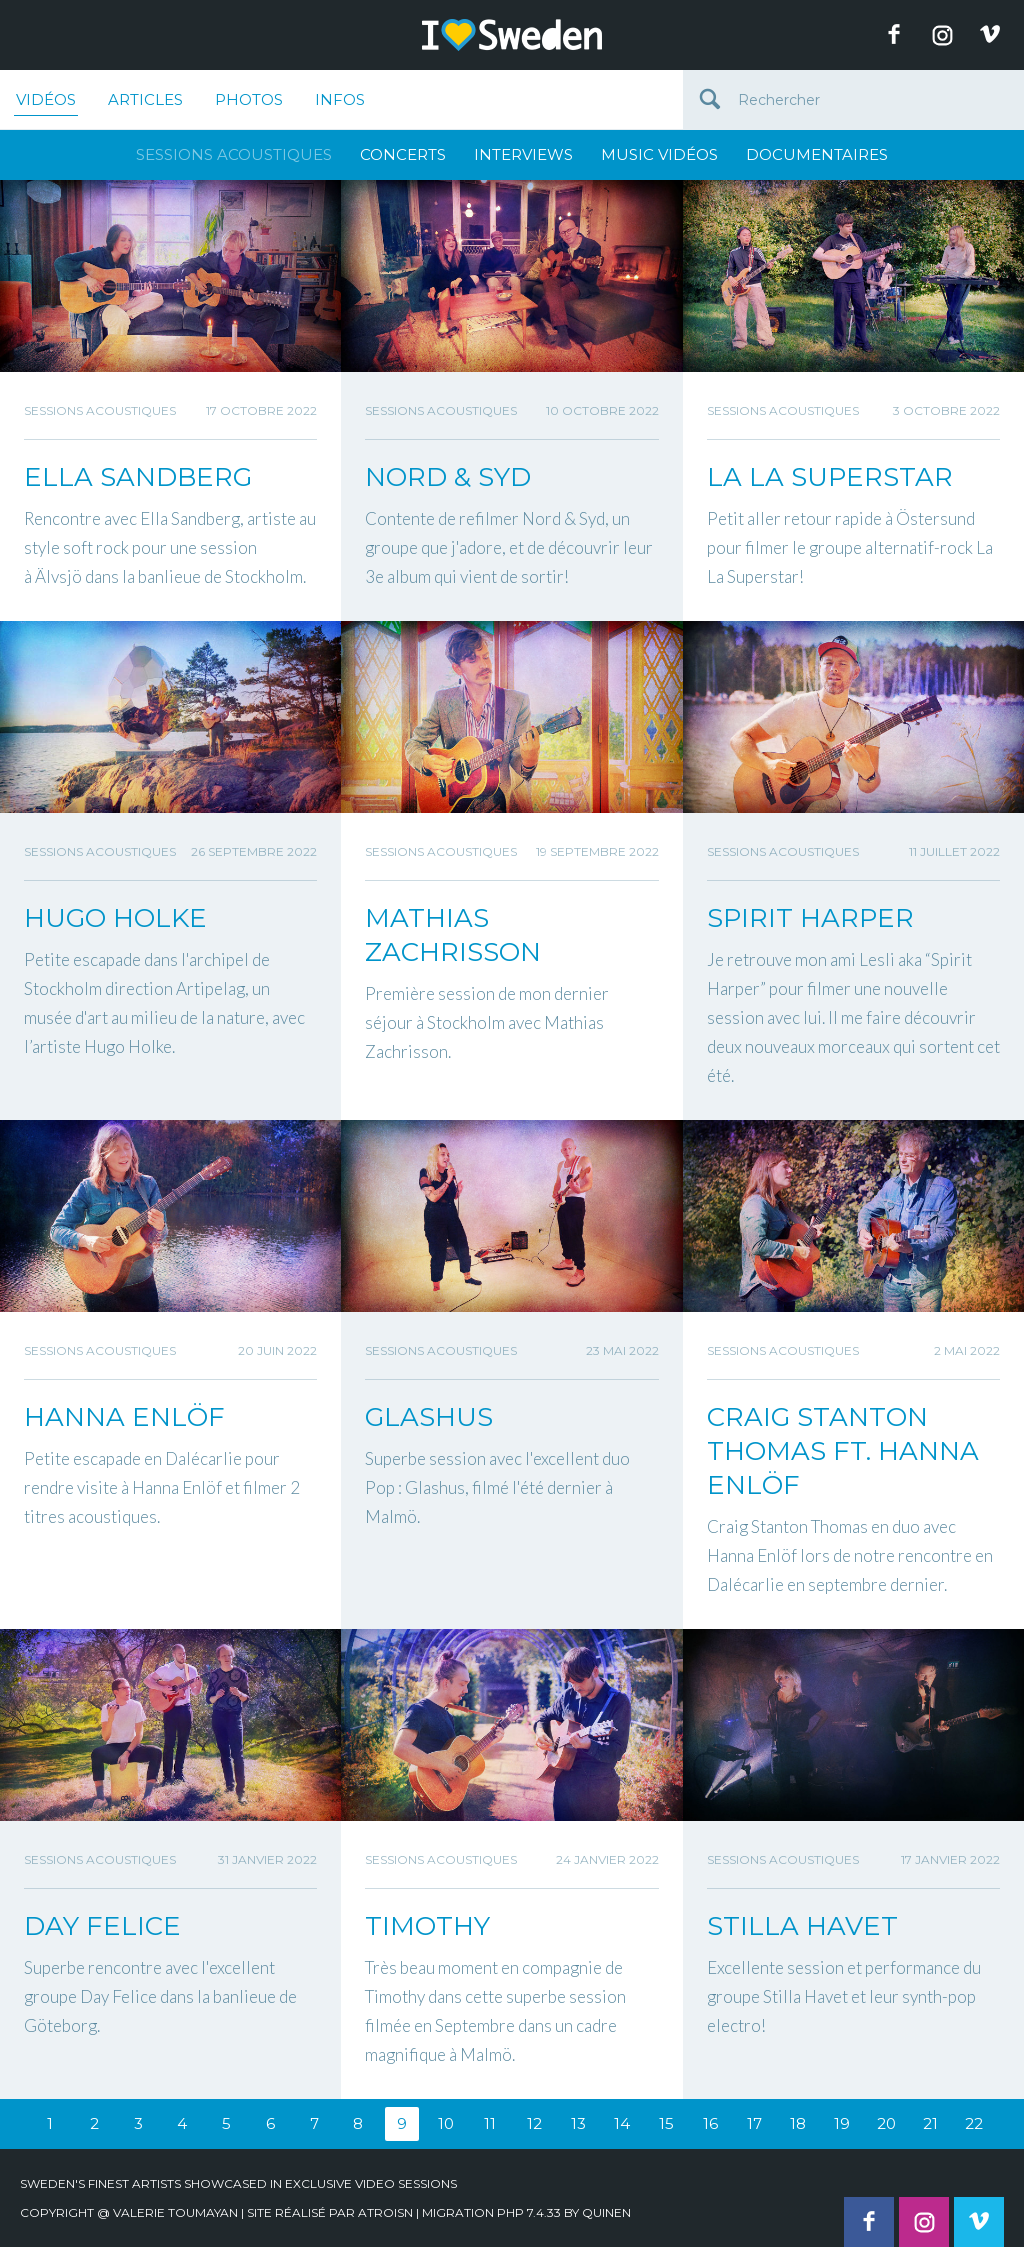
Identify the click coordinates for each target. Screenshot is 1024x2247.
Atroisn (385, 2212)
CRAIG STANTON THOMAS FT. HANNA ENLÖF (843, 1451)
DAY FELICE (102, 1926)
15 (666, 2123)
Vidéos (46, 103)
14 (622, 2123)
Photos (249, 99)
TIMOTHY (427, 1926)
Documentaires (817, 154)
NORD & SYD (448, 477)
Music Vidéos (659, 154)
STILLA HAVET (802, 1926)
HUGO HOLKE (115, 918)
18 (798, 2123)
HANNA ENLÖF (124, 1417)
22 (974, 2123)
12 (534, 2123)
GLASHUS (429, 1417)
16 (710, 2123)
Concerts (403, 154)
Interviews (523, 154)
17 (754, 2123)
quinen (606, 2212)
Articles (145, 99)
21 (930, 2123)
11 (490, 2123)
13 (578, 2123)
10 (446, 2123)
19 (842, 2123)
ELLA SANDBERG (138, 477)
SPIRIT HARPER (810, 918)
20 (886, 2123)
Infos (340, 99)
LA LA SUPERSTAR (830, 477)
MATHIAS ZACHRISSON (453, 935)
